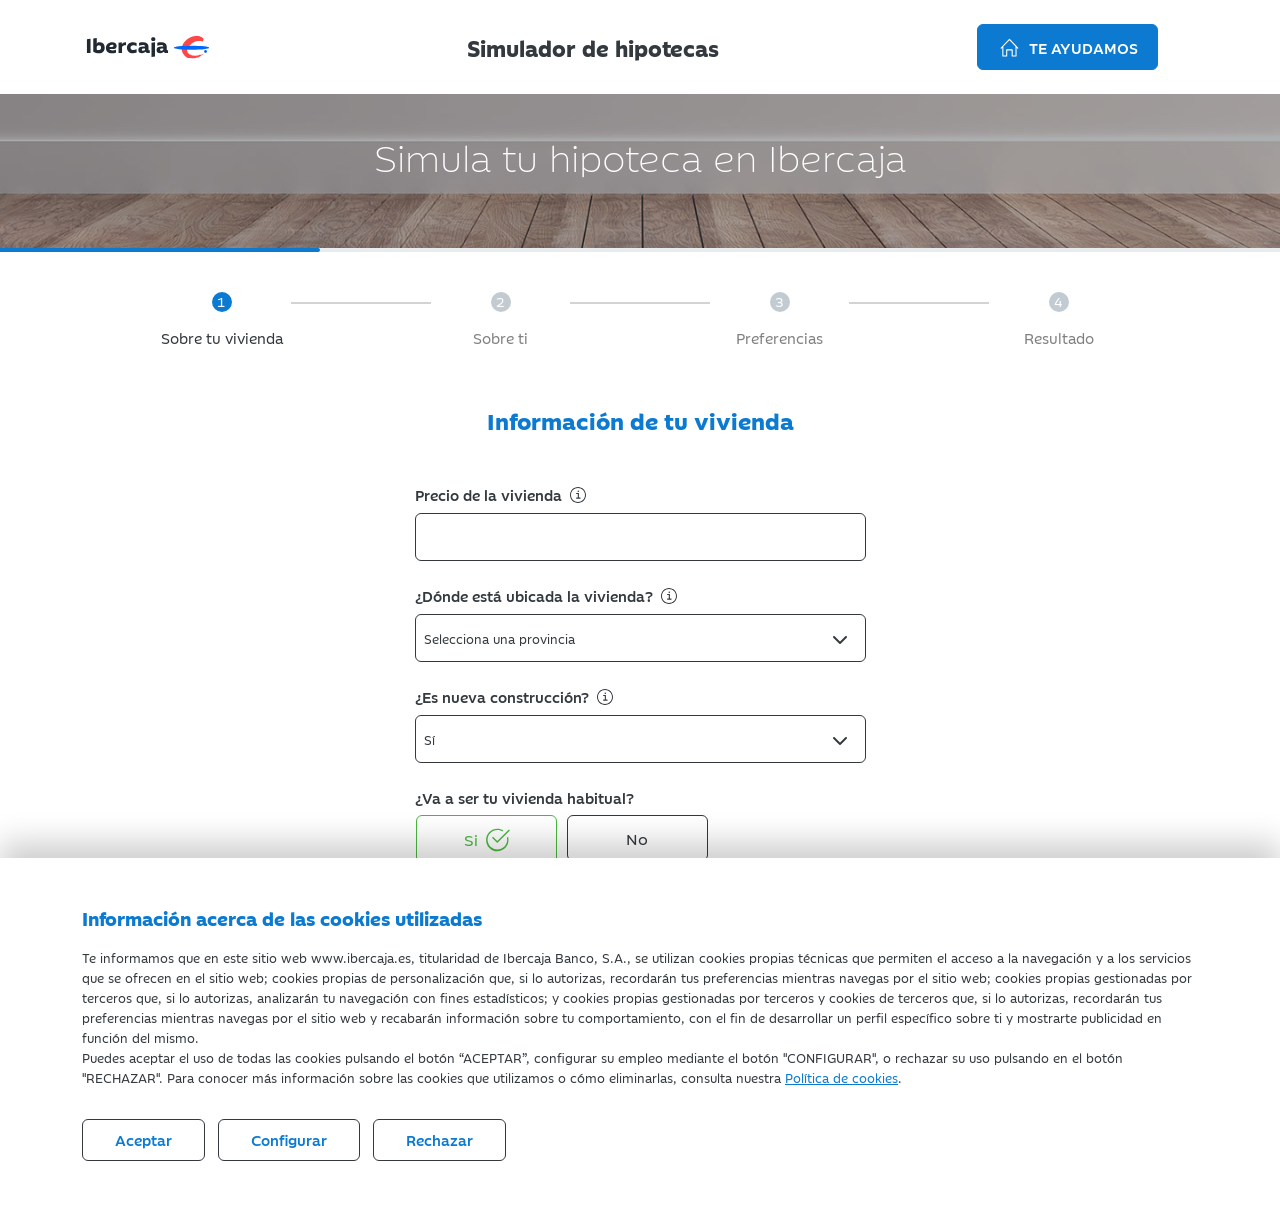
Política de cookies (841, 1077)
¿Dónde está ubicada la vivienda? (548, 595)
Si (487, 840)
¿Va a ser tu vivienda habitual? (524, 797)
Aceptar (143, 1139)
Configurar (289, 1139)
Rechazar (439, 1139)
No (637, 838)
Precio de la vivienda (502, 494)
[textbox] (505, 638)
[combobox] (640, 638)
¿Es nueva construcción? (516, 696)
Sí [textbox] (429, 739)
